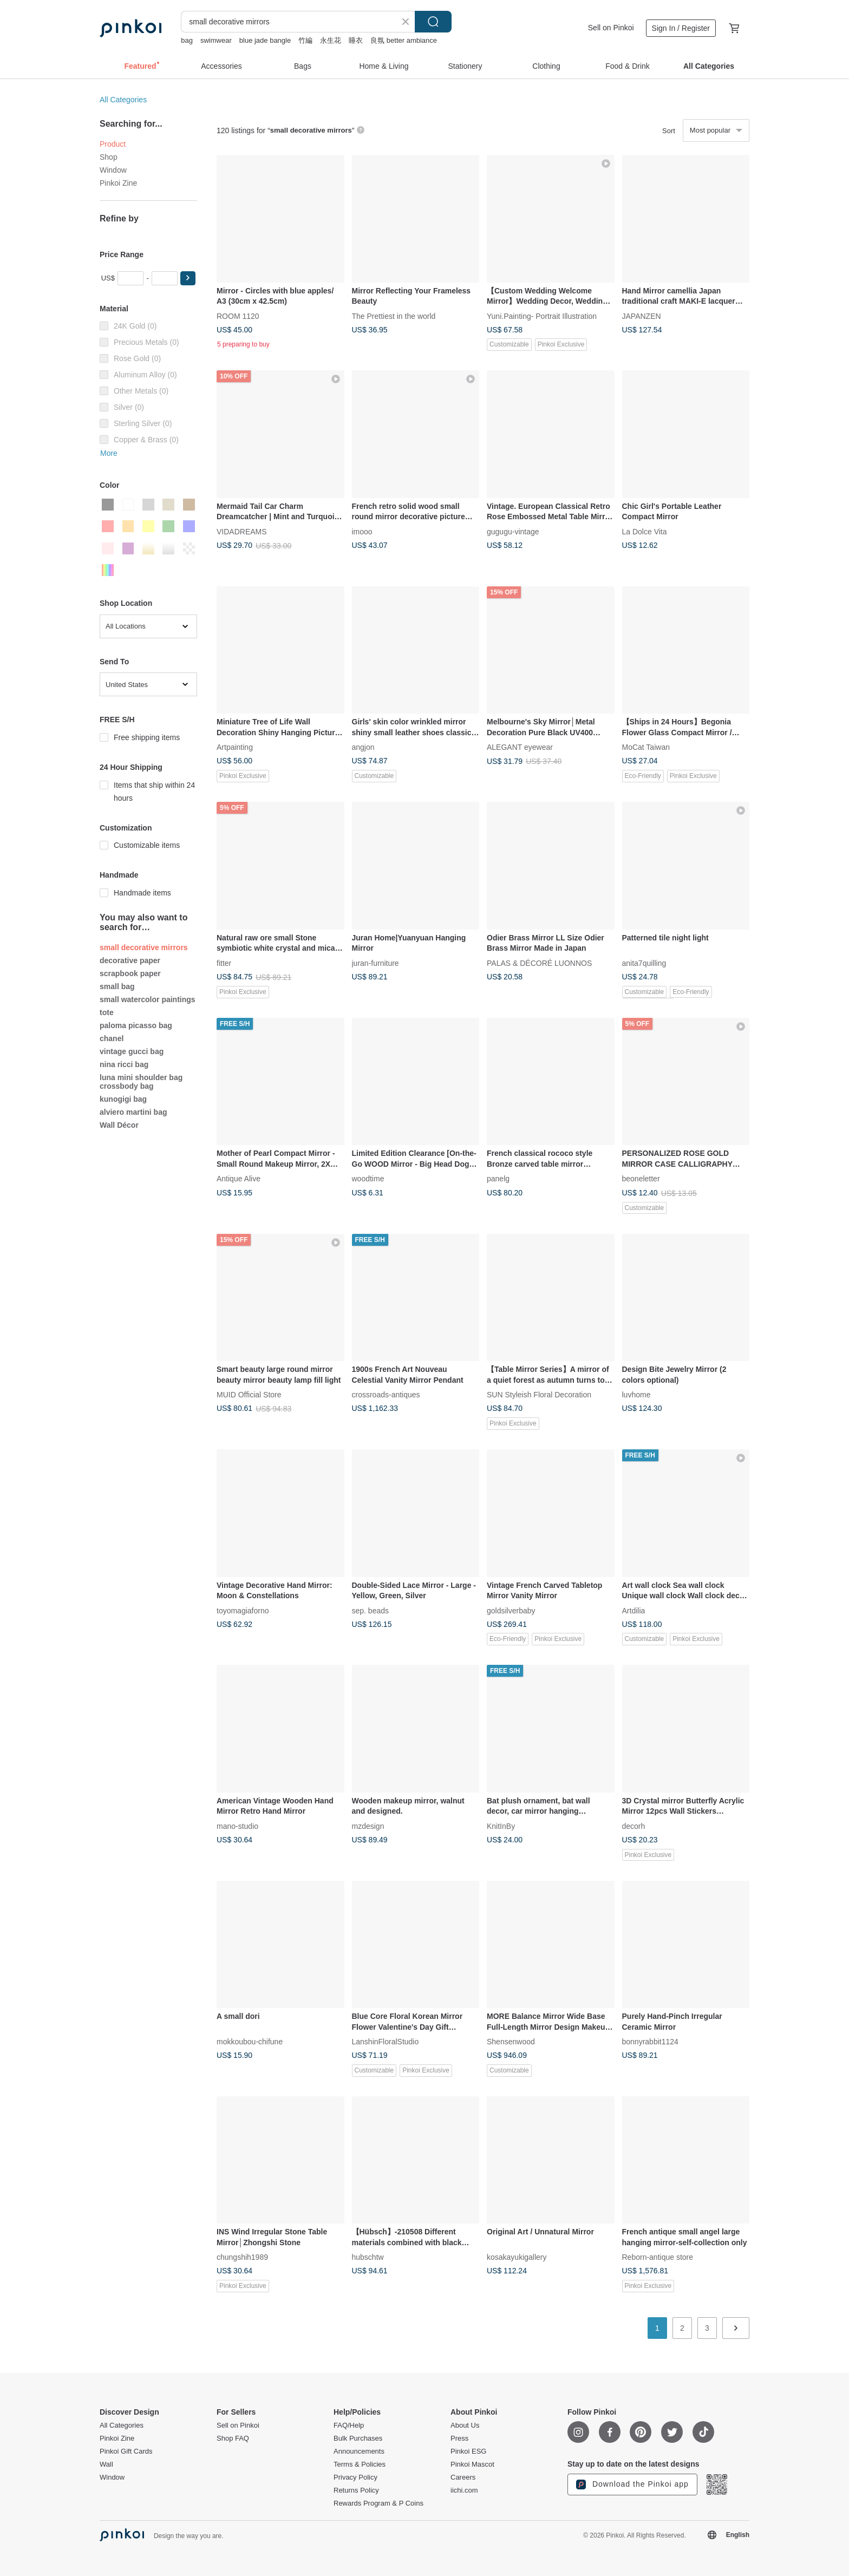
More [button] (108, 453)
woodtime (368, 1178)
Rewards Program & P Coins (378, 2503)
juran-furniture (375, 962)
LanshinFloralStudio (385, 2041)
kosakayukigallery (517, 2257)
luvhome (636, 1394)
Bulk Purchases (358, 2438)
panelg (498, 1178)
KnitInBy (501, 1825)
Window (113, 170)
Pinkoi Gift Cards (126, 2451)
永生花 (330, 40)
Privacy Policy (355, 2477)
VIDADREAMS (242, 531)
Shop (108, 157)
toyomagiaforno (243, 1610)
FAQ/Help (349, 2425)
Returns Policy (356, 2490)
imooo (362, 531)
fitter (224, 962)
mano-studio (237, 1825)
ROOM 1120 (238, 315)
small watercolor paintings (147, 999)
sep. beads (370, 1610)
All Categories (123, 99)
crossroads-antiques (386, 1394)
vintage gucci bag (132, 1051)
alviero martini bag (133, 1112)
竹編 (305, 40)
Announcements (359, 2451)
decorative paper (130, 960)
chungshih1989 (242, 2257)
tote (107, 1012)
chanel (111, 1038)
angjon (363, 747)
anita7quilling (644, 962)
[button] (187, 278)
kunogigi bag (123, 1099)
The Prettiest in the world (394, 315)
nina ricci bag (124, 1064)
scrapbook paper (130, 973)
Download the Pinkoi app (632, 2484)
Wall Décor (119, 1125)
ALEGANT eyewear (520, 747)
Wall (106, 2464)
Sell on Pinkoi (611, 27)
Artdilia (633, 1610)
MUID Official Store (249, 1394)
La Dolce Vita (644, 531)
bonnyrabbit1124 (650, 2041)
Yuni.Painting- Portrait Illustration (542, 315)
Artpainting (235, 747)
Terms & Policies (360, 2464)
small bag (117, 986)
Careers (462, 2477)
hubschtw (368, 2257)
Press (459, 2438)
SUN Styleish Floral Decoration (539, 1394)
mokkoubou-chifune (250, 2041)
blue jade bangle (265, 40)
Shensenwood (511, 2041)
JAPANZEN (641, 315)
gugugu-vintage (513, 531)
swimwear (216, 40)
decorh (633, 1825)
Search (433, 21)
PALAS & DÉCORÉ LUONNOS (539, 962)
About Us (464, 2425)
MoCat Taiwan (646, 747)
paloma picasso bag (136, 1025)
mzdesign (368, 1825)
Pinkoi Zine (118, 183)
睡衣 (356, 40)
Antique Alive (238, 1178)
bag (187, 40)
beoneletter (641, 1178)
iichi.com (464, 2490)
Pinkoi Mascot (472, 2464)
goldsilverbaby (511, 1610)
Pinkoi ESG (468, 2451)
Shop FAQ (233, 2438)
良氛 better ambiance (403, 40)
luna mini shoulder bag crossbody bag (141, 1081)
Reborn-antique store (658, 2257)
